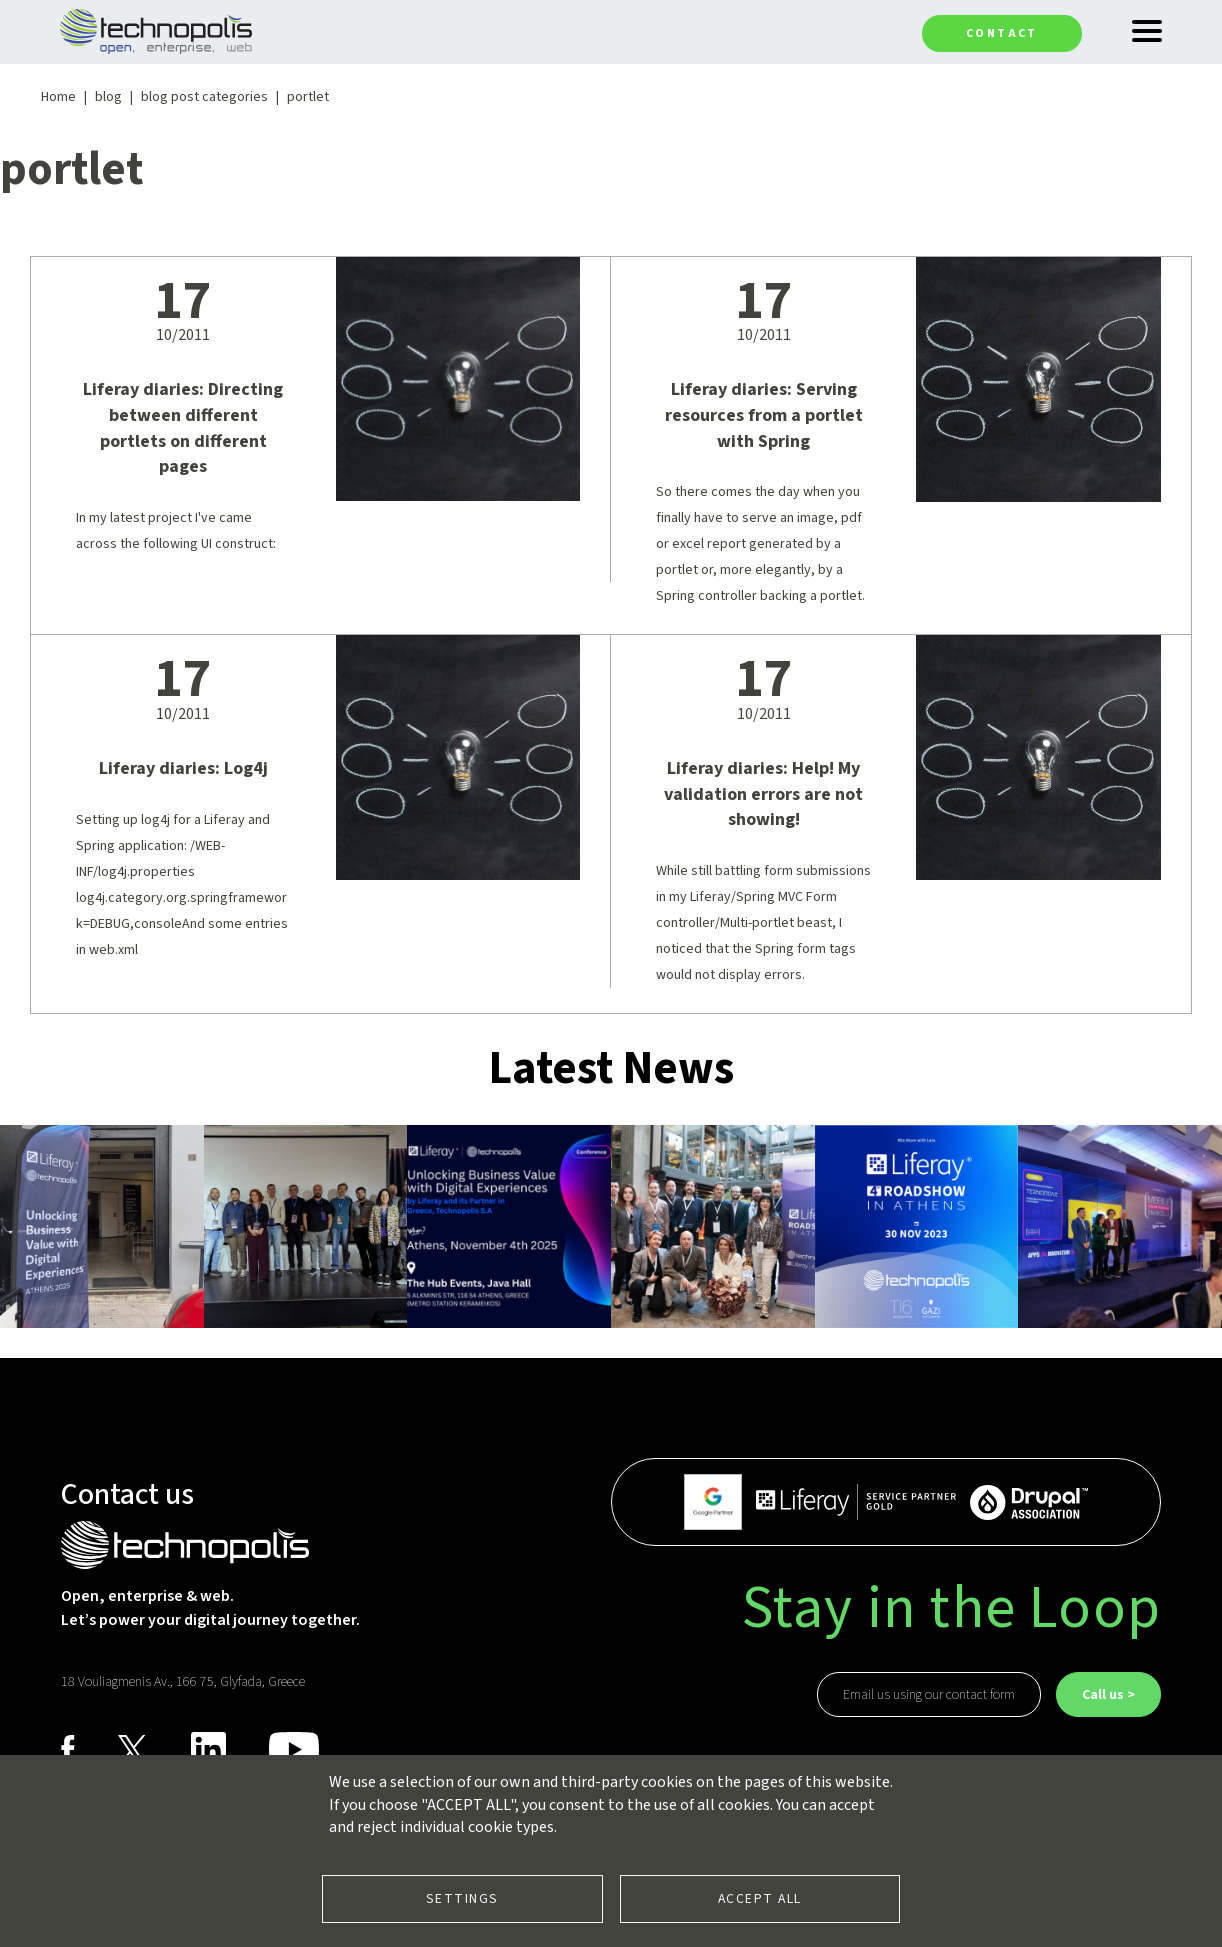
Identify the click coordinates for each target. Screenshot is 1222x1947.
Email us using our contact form (929, 1695)
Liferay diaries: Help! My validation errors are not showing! (763, 794)
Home (58, 97)
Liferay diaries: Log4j (183, 768)
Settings (462, 1898)
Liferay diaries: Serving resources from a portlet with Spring (764, 415)
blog (108, 97)
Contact (1002, 33)
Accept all (760, 1898)
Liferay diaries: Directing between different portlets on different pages (183, 428)
